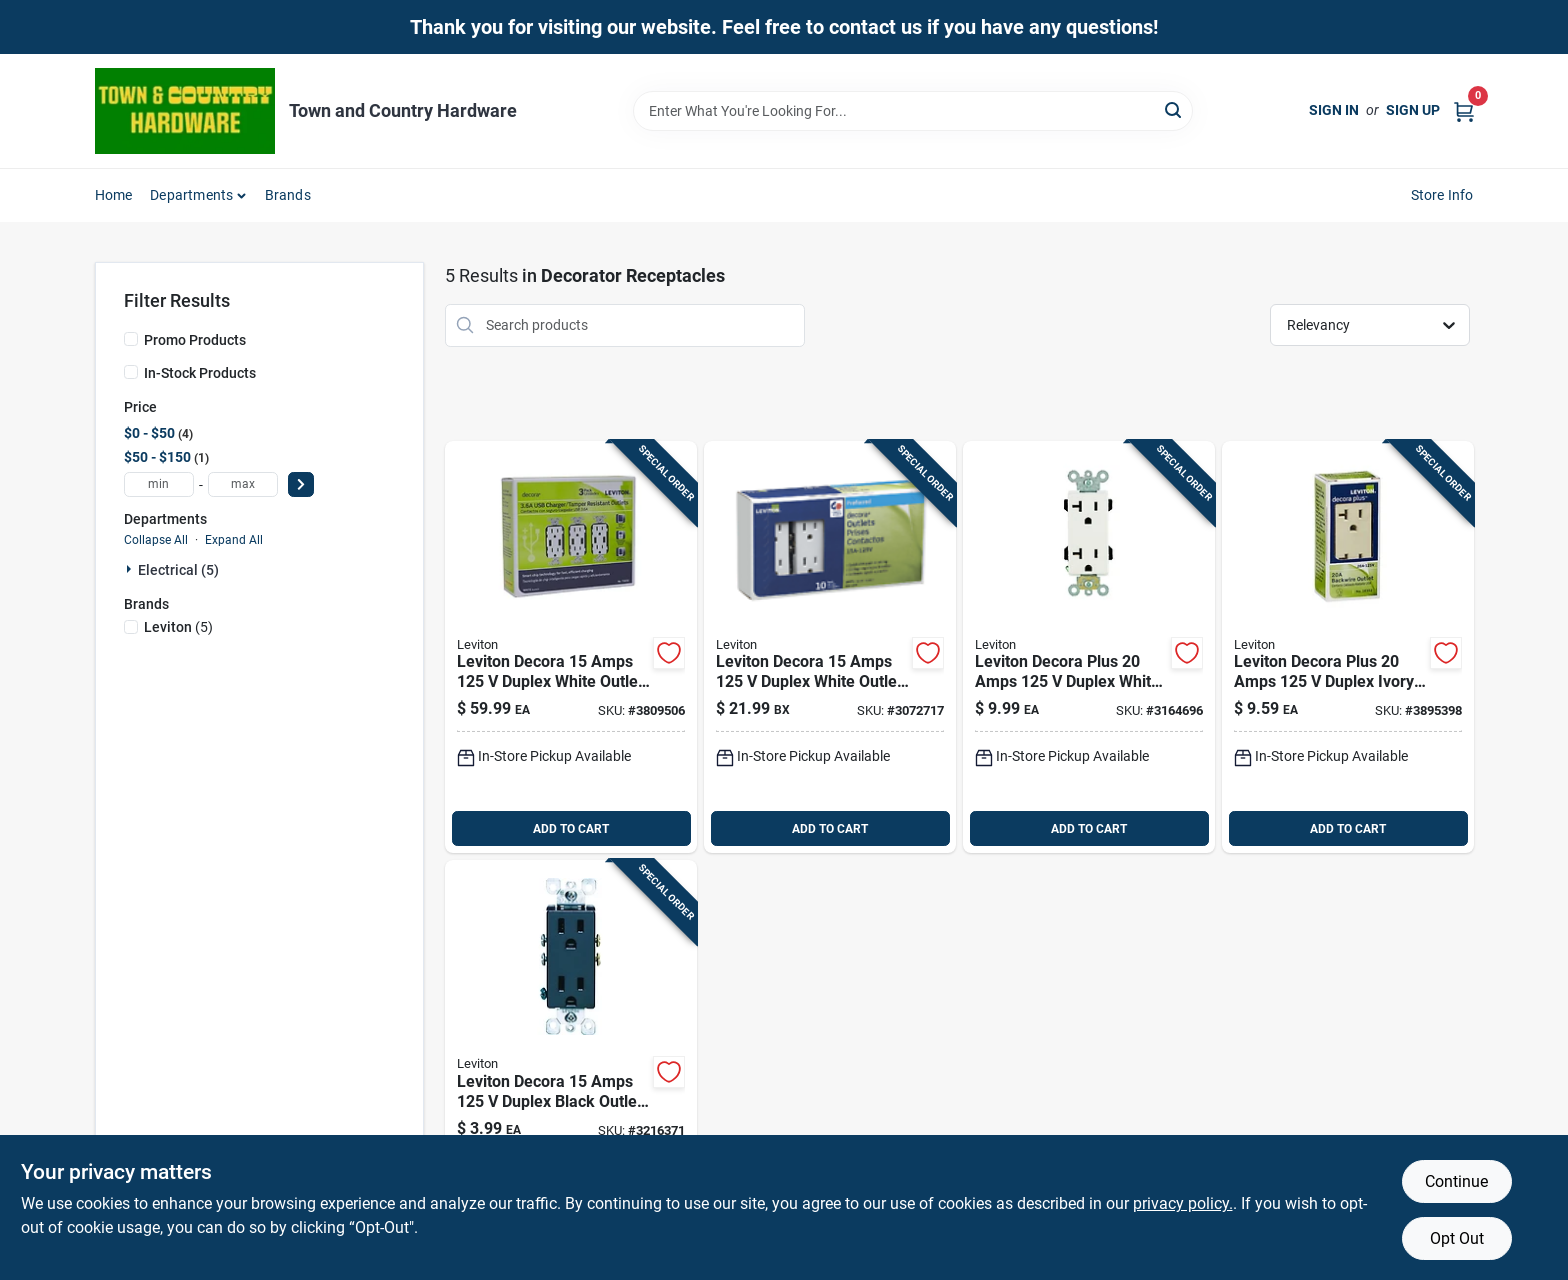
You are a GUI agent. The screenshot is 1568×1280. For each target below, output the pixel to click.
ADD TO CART (571, 829)
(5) (178, 627)
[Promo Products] (131, 339)
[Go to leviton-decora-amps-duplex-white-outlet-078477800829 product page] (830, 647)
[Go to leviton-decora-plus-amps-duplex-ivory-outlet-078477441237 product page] (1348, 647)
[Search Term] (913, 111)
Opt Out (1457, 1238)
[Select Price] (301, 484)
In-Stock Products (200, 373)
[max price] (243, 484)
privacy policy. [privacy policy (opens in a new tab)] (1183, 1203)
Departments (191, 195)
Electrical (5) (178, 570)
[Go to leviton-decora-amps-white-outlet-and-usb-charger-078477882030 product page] (571, 647)
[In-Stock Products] (131, 372)
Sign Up (1413, 110)
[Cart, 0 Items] (1464, 110)
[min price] (159, 484)
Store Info (1442, 195)
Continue (1456, 1181)
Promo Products (195, 340)
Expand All (234, 540)
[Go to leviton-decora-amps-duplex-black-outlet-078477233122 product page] (571, 1066)
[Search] (1174, 109)
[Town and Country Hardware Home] (185, 111)
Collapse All (156, 540)
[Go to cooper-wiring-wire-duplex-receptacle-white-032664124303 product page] (1089, 647)
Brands (288, 195)
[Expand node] (131, 569)
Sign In (1334, 110)
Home (114, 195)
